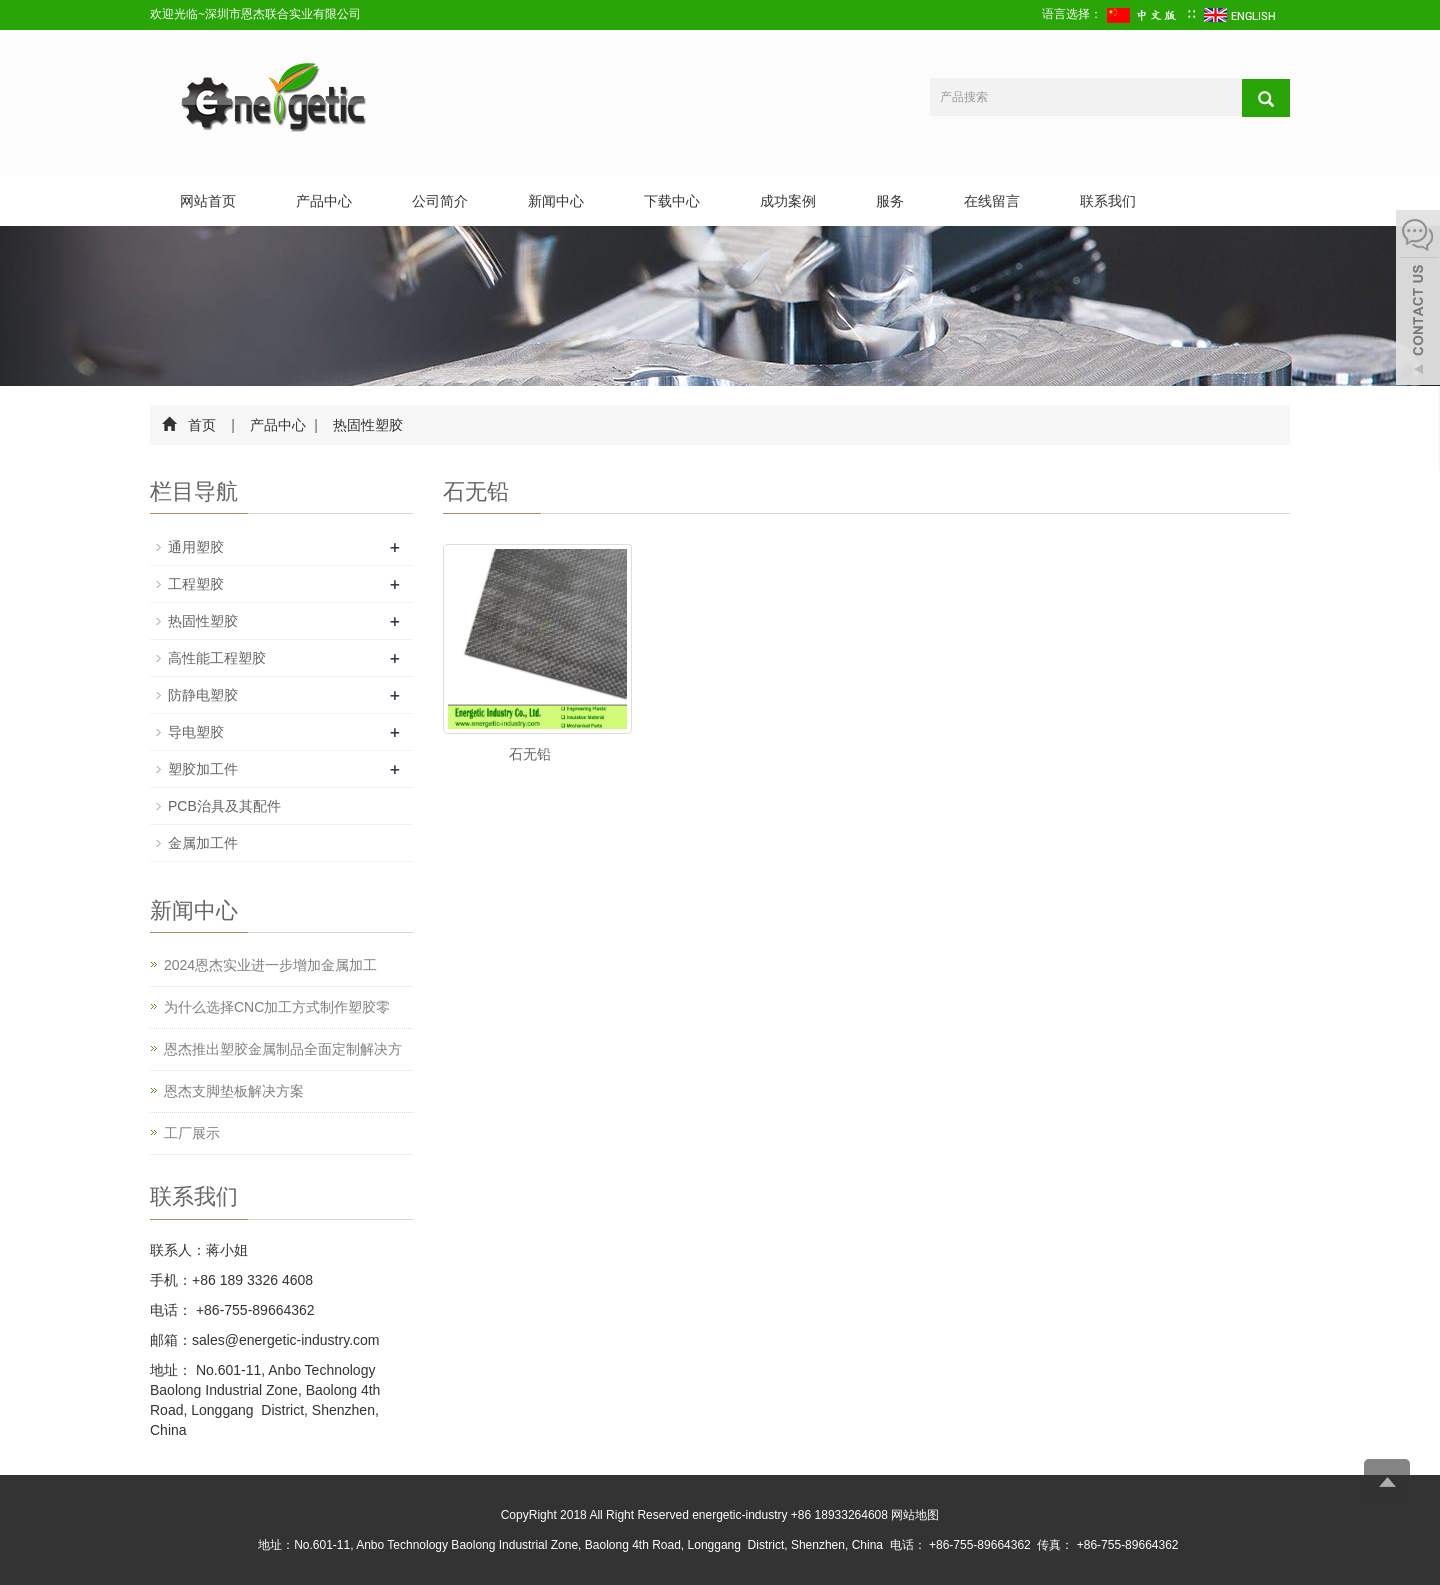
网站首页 (208, 201)
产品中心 (324, 201)
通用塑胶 (196, 547)
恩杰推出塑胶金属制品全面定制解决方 (283, 1049)
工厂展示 (192, 1133)
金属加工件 (203, 843)
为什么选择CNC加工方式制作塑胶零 (277, 1007)
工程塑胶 (196, 584)
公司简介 (440, 201)
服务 (890, 201)
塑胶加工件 (203, 769)
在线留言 (992, 201)
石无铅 (530, 754)
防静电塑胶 (203, 695)
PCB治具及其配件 (224, 806)
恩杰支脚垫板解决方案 (234, 1091)
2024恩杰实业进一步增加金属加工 (270, 965)
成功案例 (788, 201)
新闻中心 (556, 201)
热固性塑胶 (367, 425)
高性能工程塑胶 (217, 658)
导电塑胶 (196, 732)
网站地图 (915, 1515)
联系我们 (1108, 201)
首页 (202, 425)
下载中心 (672, 201)
